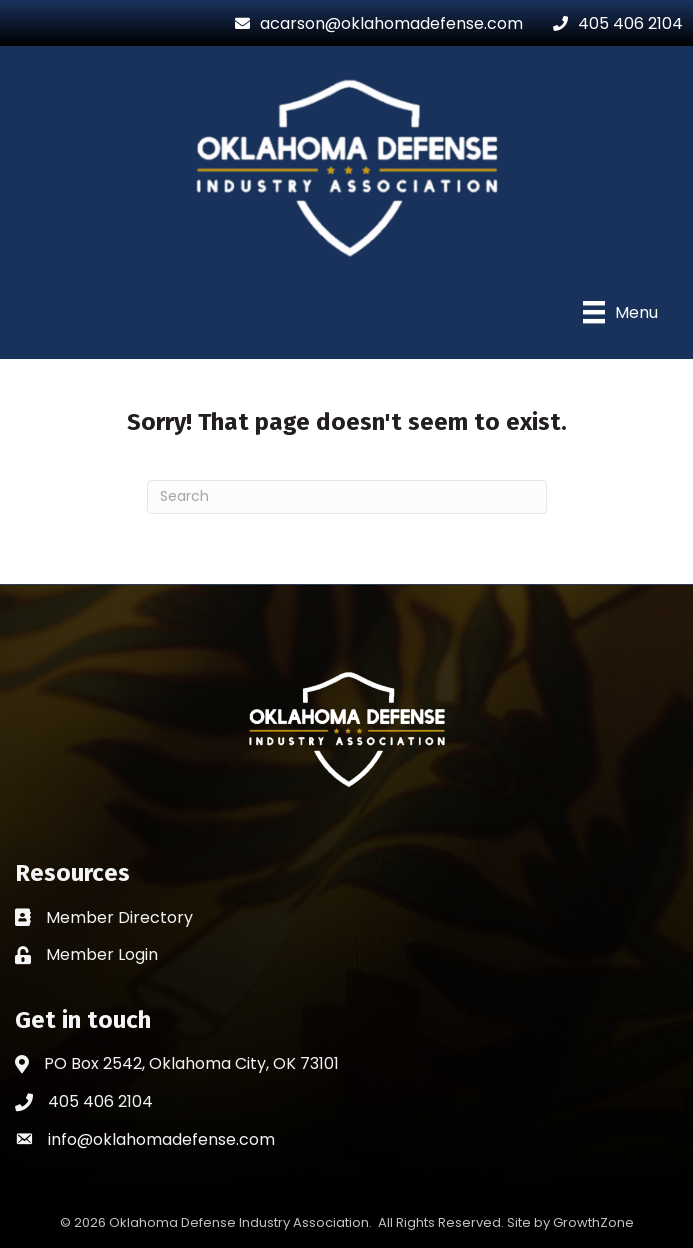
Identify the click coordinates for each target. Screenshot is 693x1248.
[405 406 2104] (613, 23)
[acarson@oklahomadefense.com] (374, 23)
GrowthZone (593, 1222)
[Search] (347, 497)
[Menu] (620, 312)
